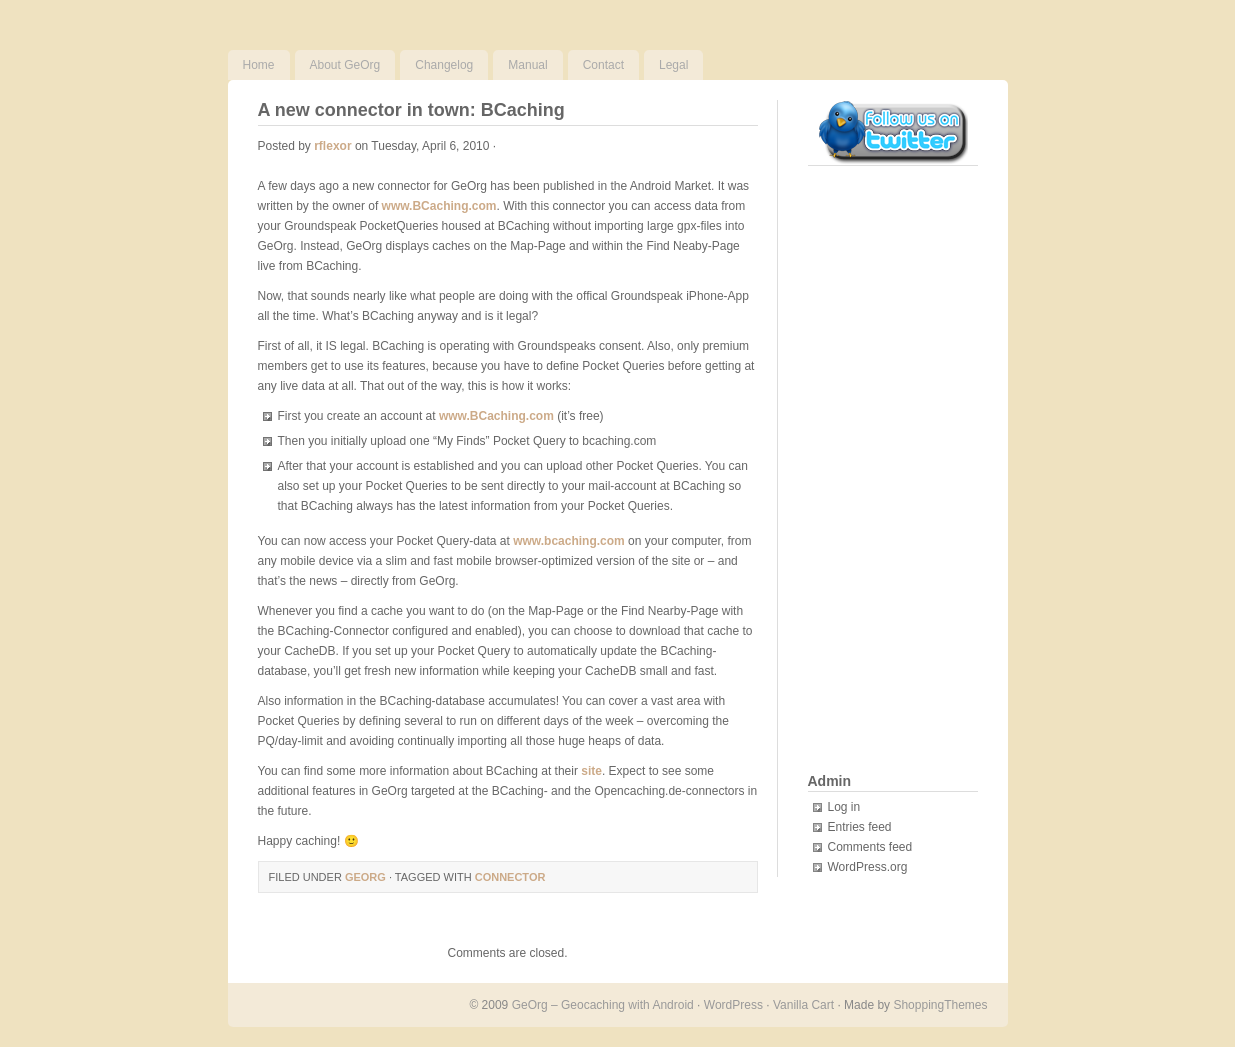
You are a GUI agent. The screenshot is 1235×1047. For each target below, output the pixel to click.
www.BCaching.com (439, 206)
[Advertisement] (888, 471)
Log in (844, 807)
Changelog (444, 65)
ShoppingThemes (940, 1005)
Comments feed (870, 847)
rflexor (332, 146)
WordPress (733, 1005)
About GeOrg (345, 65)
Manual (527, 65)
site (591, 771)
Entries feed (860, 827)
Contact (603, 65)
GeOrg (365, 877)
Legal (673, 65)
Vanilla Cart (803, 1005)
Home (259, 65)
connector (510, 877)
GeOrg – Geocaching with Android (603, 1005)
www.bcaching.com (569, 541)
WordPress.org (868, 867)
